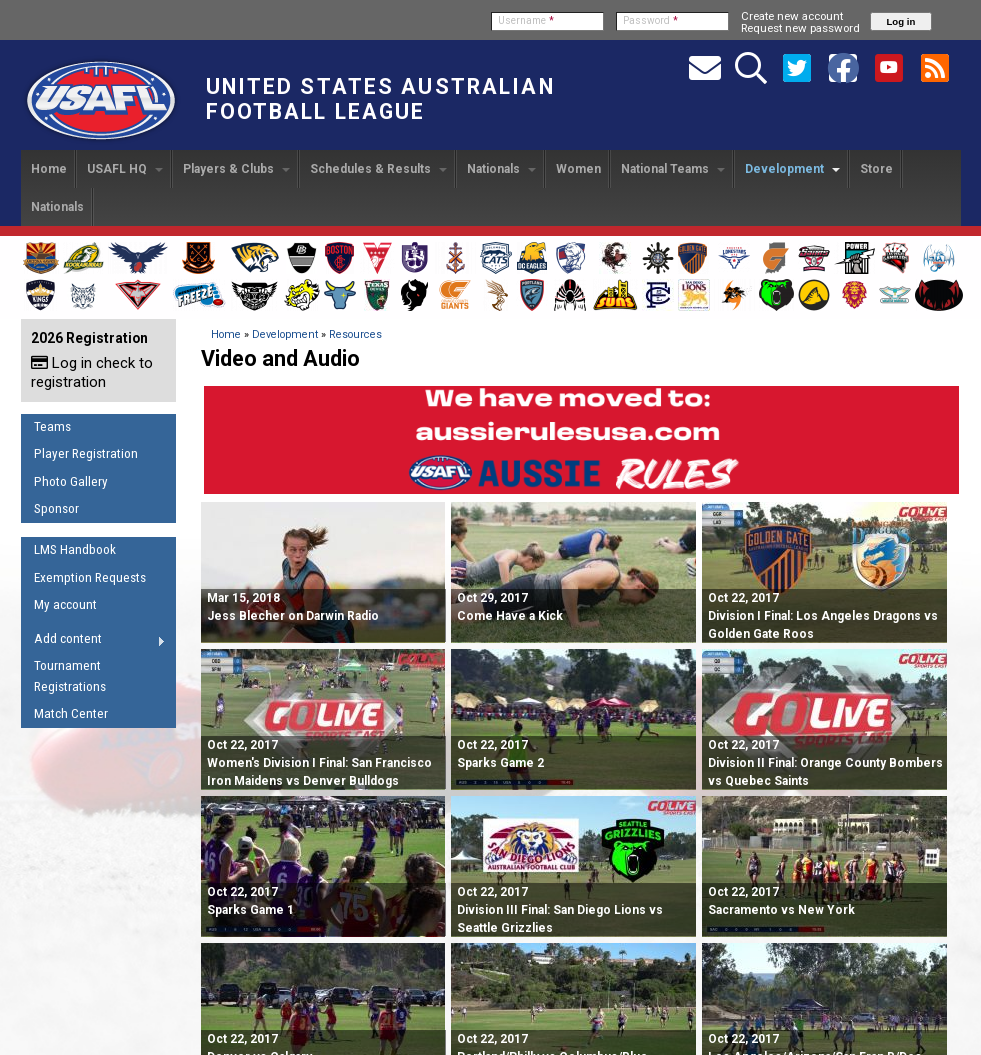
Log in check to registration (92, 372)
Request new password (800, 28)
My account (65, 604)
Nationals (501, 169)
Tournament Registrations (70, 676)
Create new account (792, 16)
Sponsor (56, 508)
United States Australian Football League (380, 99)
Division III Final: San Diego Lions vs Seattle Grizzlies (560, 910)
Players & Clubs (236, 169)
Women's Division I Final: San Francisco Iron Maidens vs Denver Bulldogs (319, 763)
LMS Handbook (75, 549)
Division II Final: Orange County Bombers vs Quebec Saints (825, 763)
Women (578, 169)
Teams (52, 426)
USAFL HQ (125, 169)
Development (792, 169)
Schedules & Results (378, 169)
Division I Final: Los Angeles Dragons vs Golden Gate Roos (823, 616)
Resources (355, 334)
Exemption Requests (90, 577)
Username (526, 20)
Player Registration (86, 453)
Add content (93, 642)
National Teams (673, 169)
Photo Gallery (71, 481)
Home (49, 169)
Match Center (71, 713)
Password (650, 20)
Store (876, 169)
